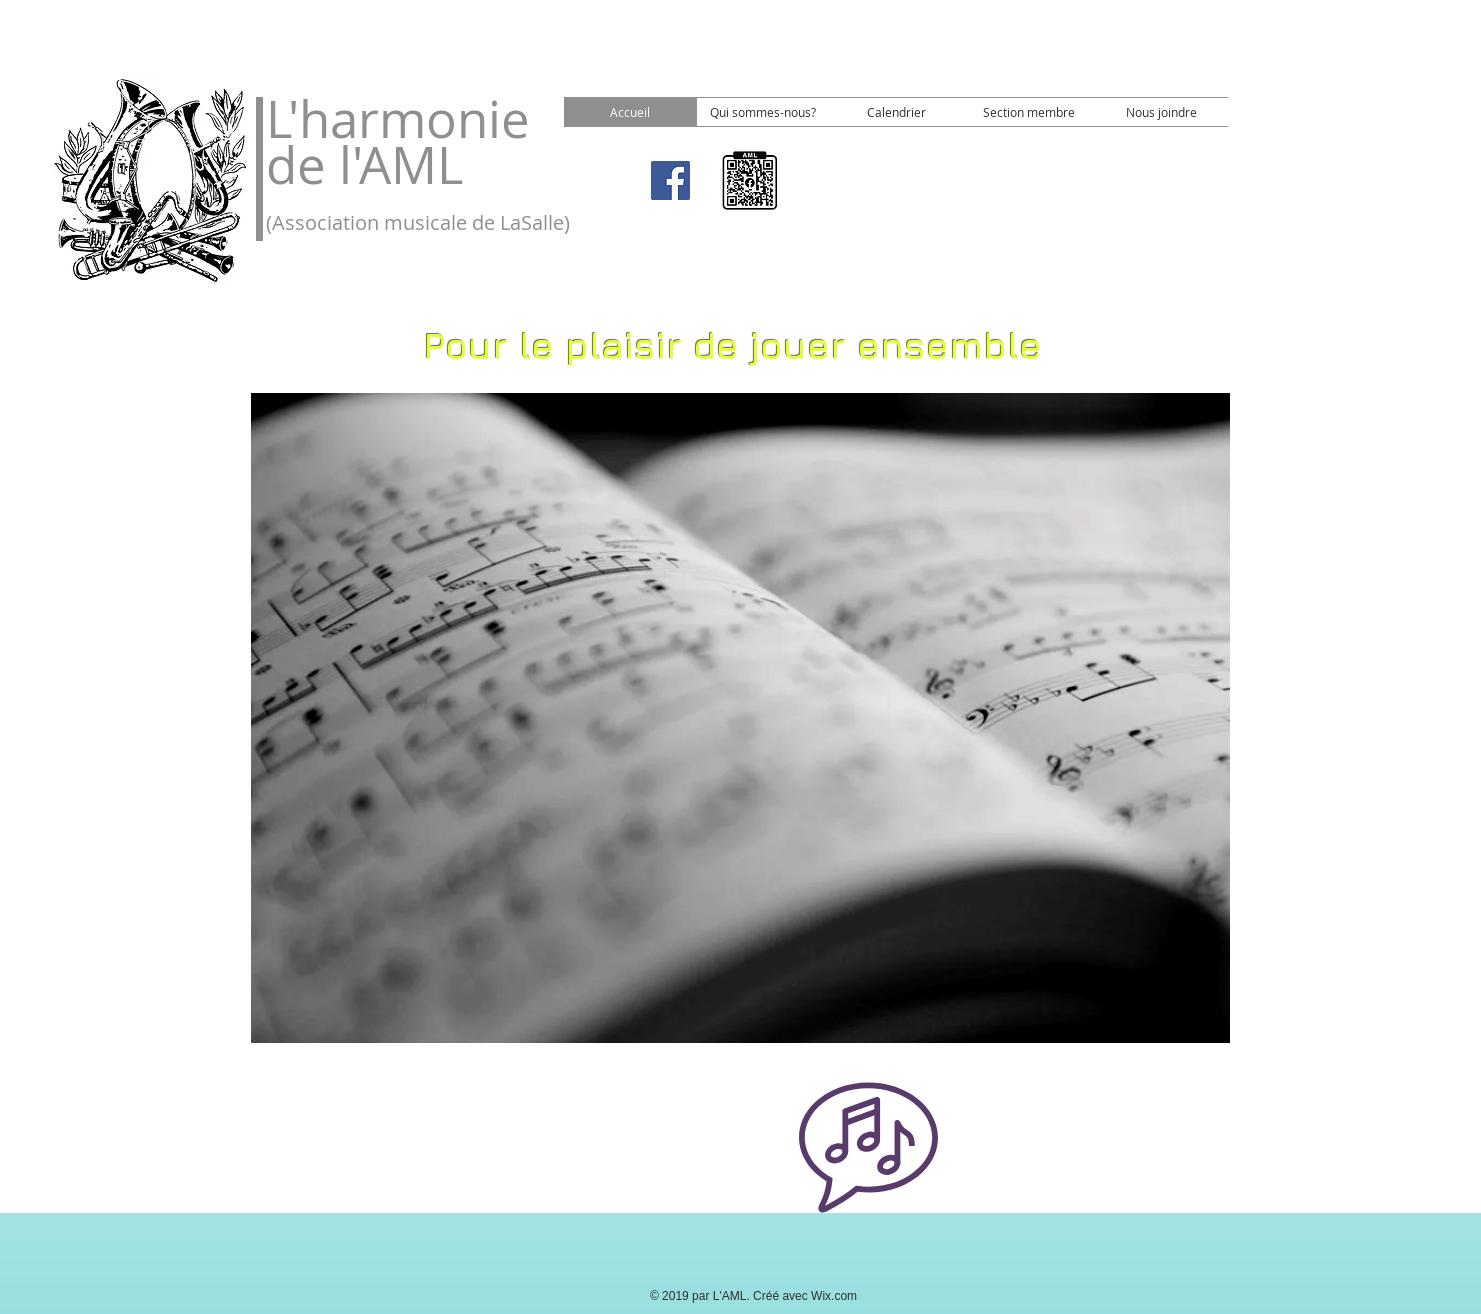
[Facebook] (670, 180)
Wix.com (834, 1296)
